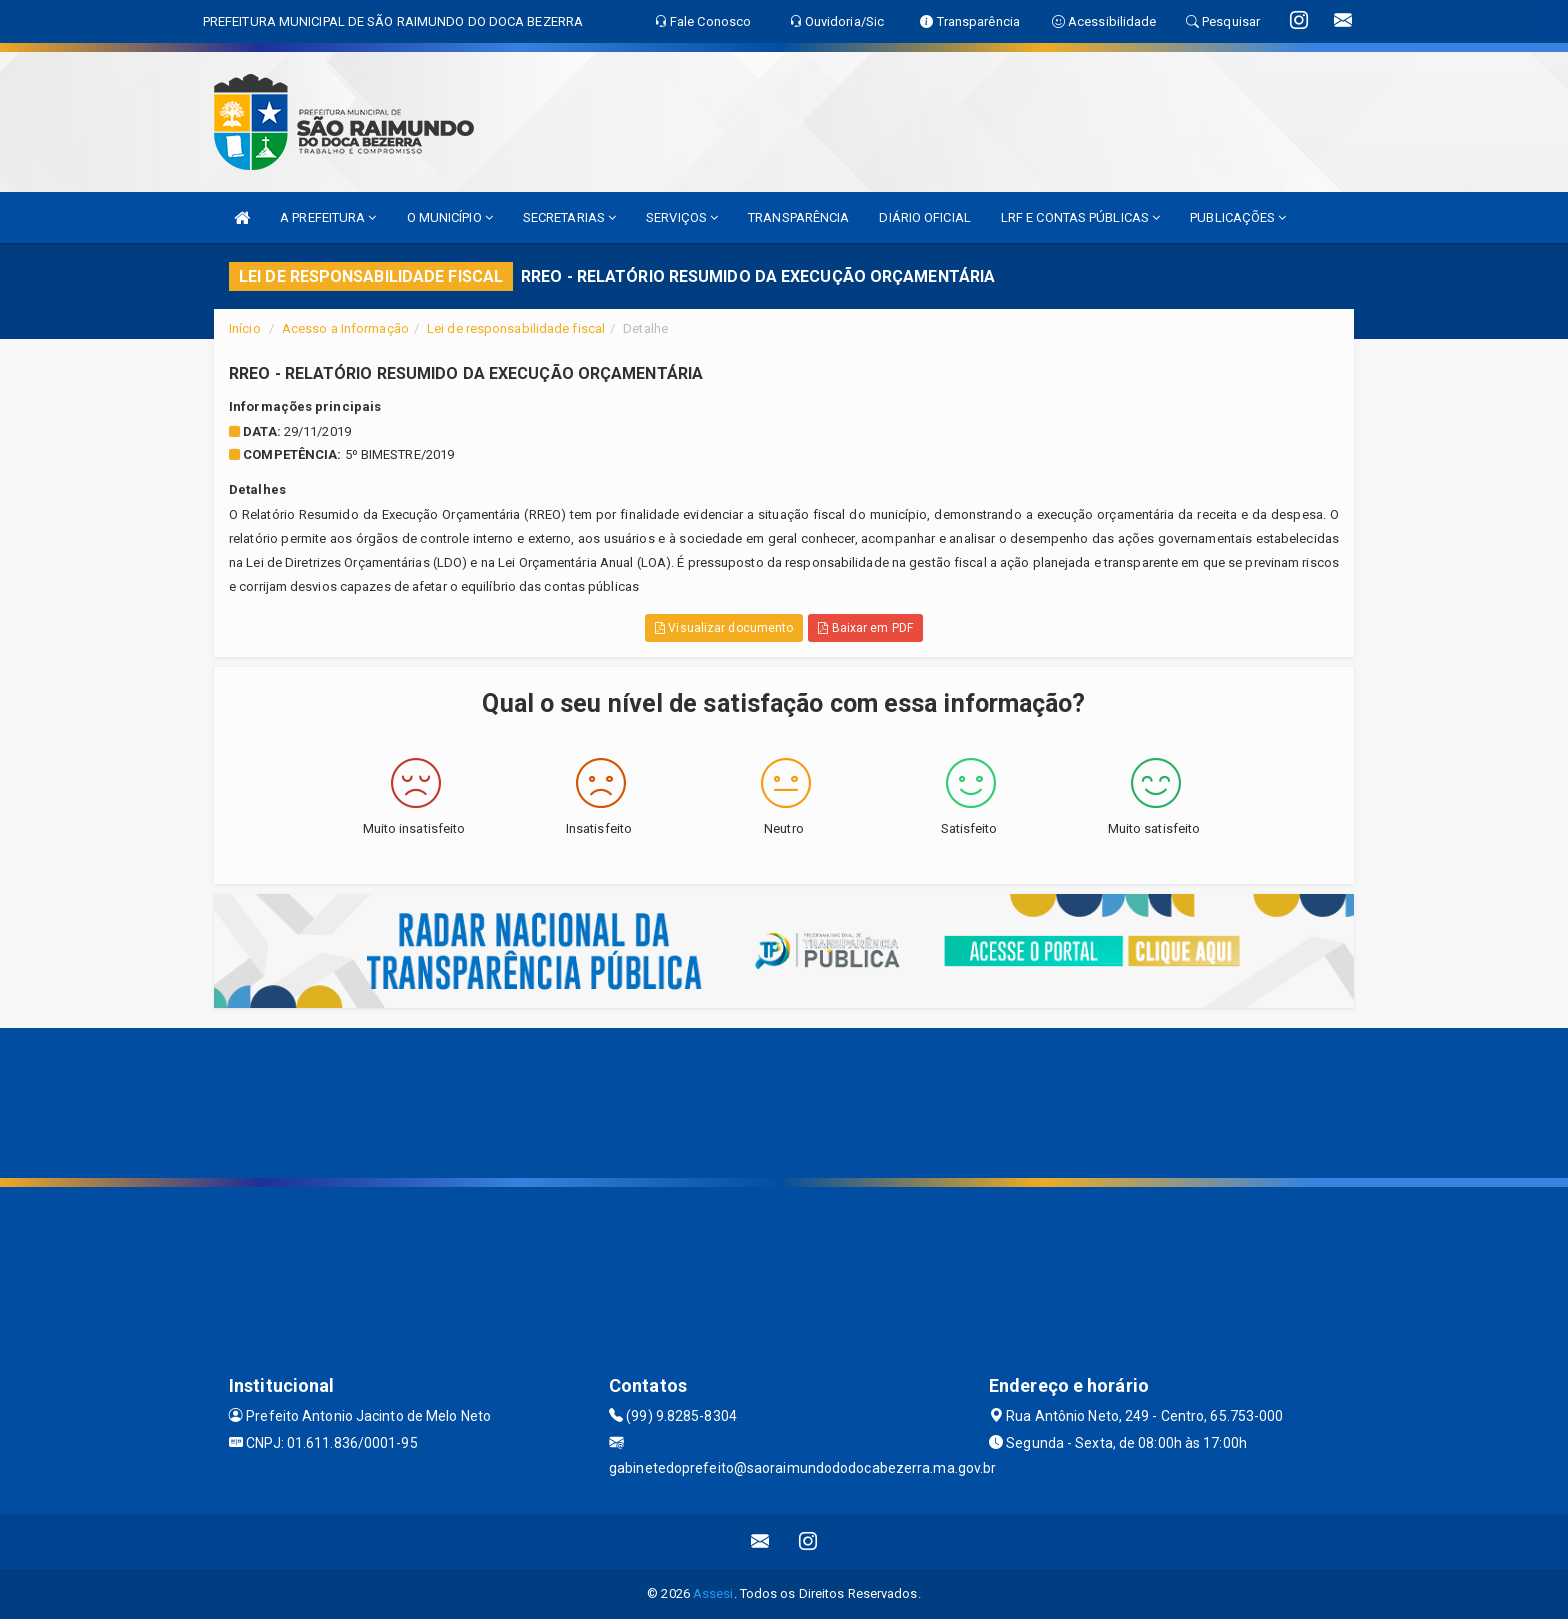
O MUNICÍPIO (450, 217)
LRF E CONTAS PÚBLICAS (1080, 217)
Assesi (713, 1593)
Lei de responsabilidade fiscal (516, 328)
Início (245, 328)
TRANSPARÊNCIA (798, 217)
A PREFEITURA (328, 217)
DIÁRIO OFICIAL (924, 217)
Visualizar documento (724, 628)
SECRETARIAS (569, 217)
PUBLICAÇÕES (1238, 217)
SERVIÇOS (682, 217)
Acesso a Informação (345, 328)
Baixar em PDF (865, 628)
